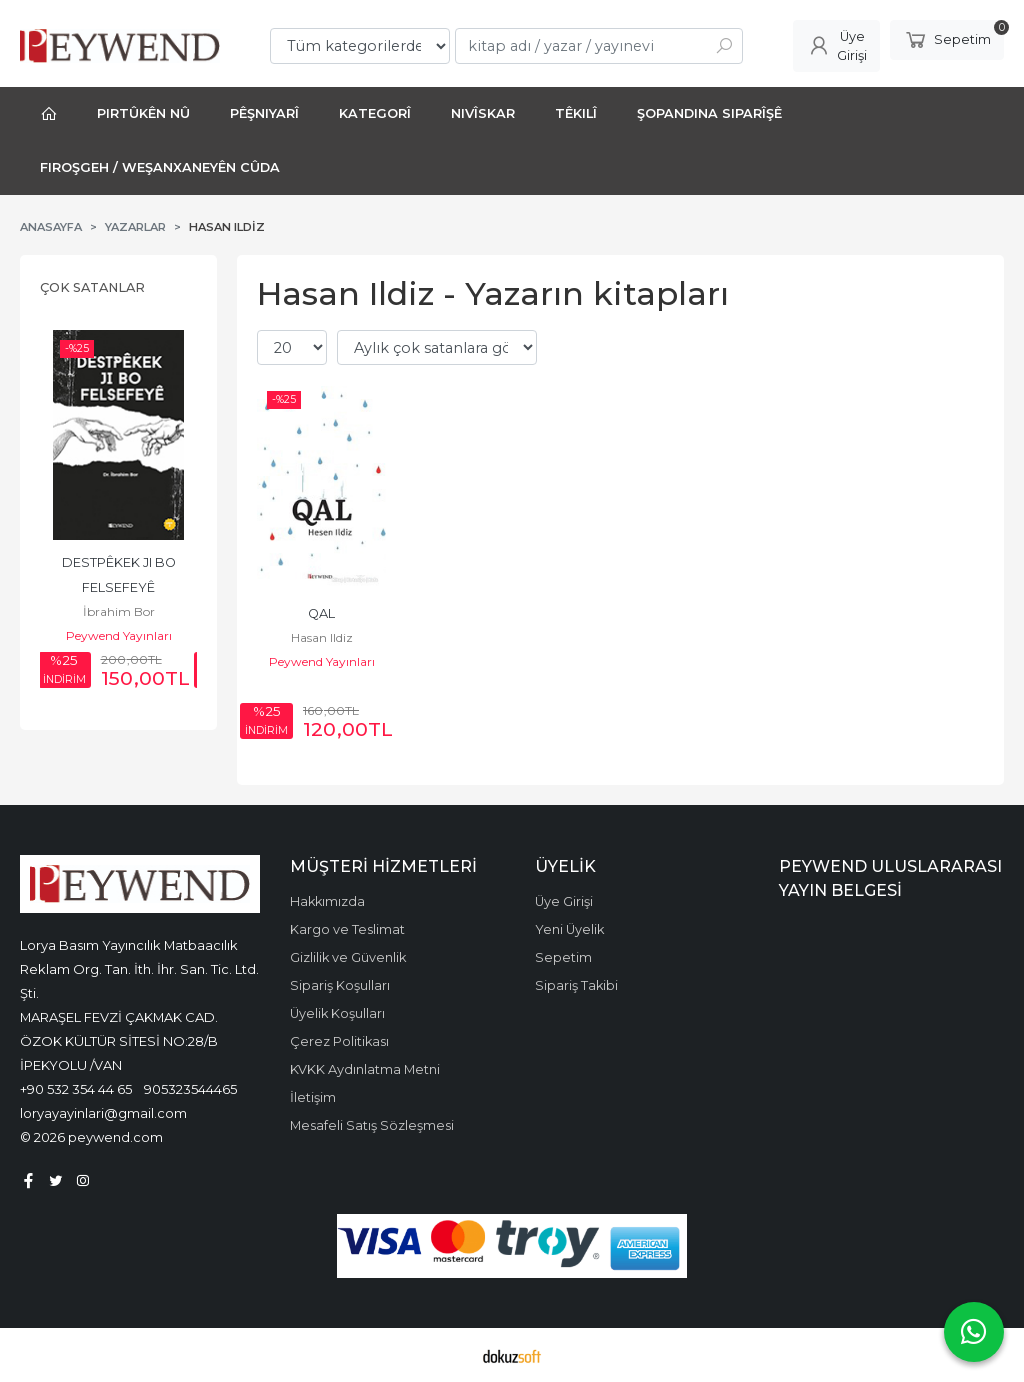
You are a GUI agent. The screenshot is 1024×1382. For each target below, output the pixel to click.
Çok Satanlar (92, 287)
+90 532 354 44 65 (76, 1089)
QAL (321, 613)
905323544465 (190, 1089)
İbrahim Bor (119, 611)
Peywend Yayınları (119, 635)
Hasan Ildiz (322, 637)
